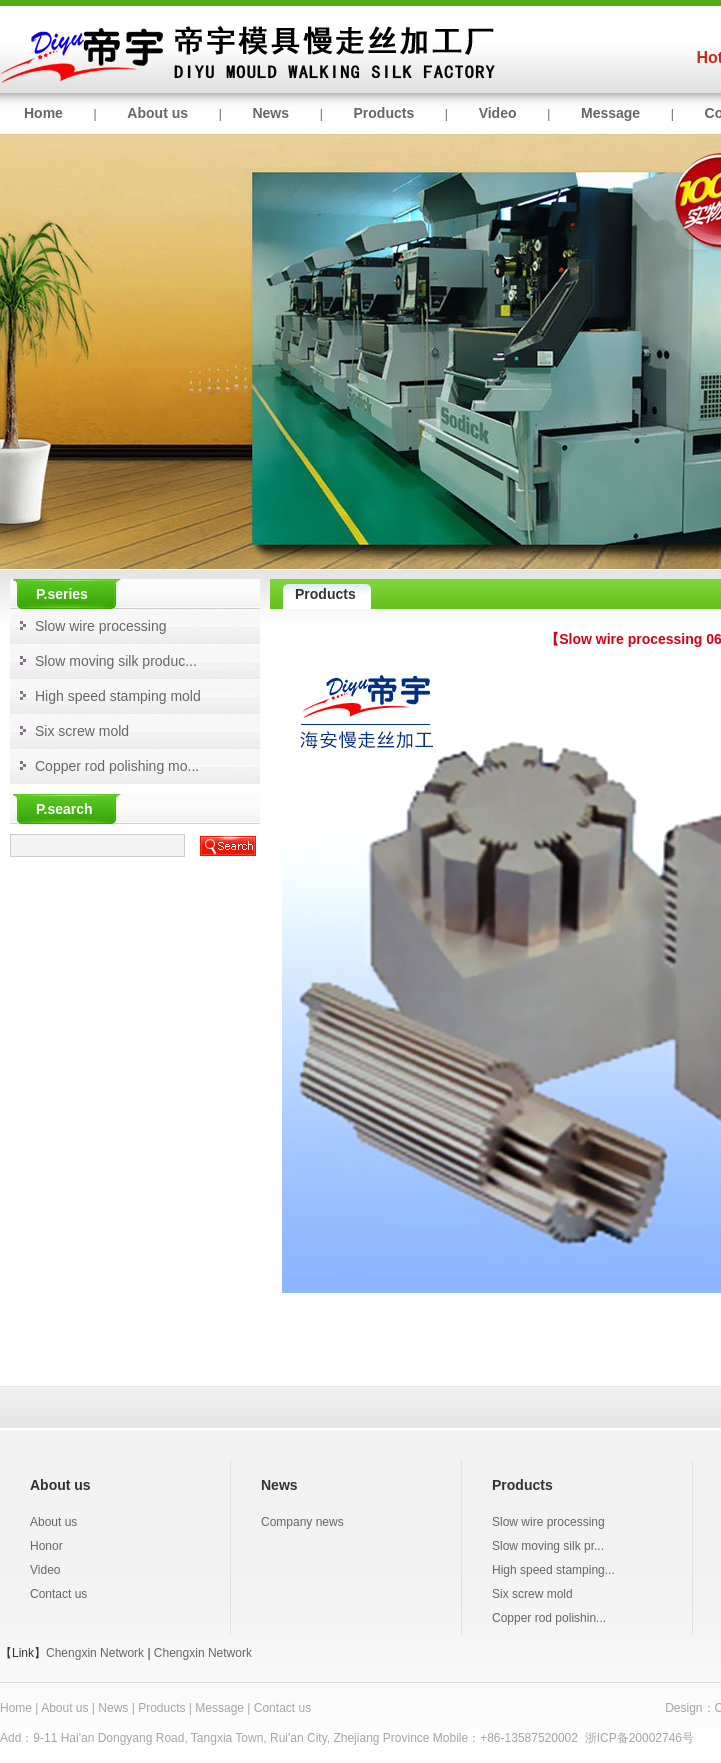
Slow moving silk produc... (116, 661)
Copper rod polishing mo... (117, 766)
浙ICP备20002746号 (639, 1738)
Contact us (58, 1594)
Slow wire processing (101, 626)
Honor (46, 1546)
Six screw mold (82, 731)
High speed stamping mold (118, 696)
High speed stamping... (553, 1570)
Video (498, 113)
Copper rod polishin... (549, 1618)
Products (384, 113)
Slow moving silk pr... (548, 1546)
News (270, 113)
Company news (302, 1522)
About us (157, 113)
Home (43, 113)
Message (610, 113)
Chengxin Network (95, 1653)
